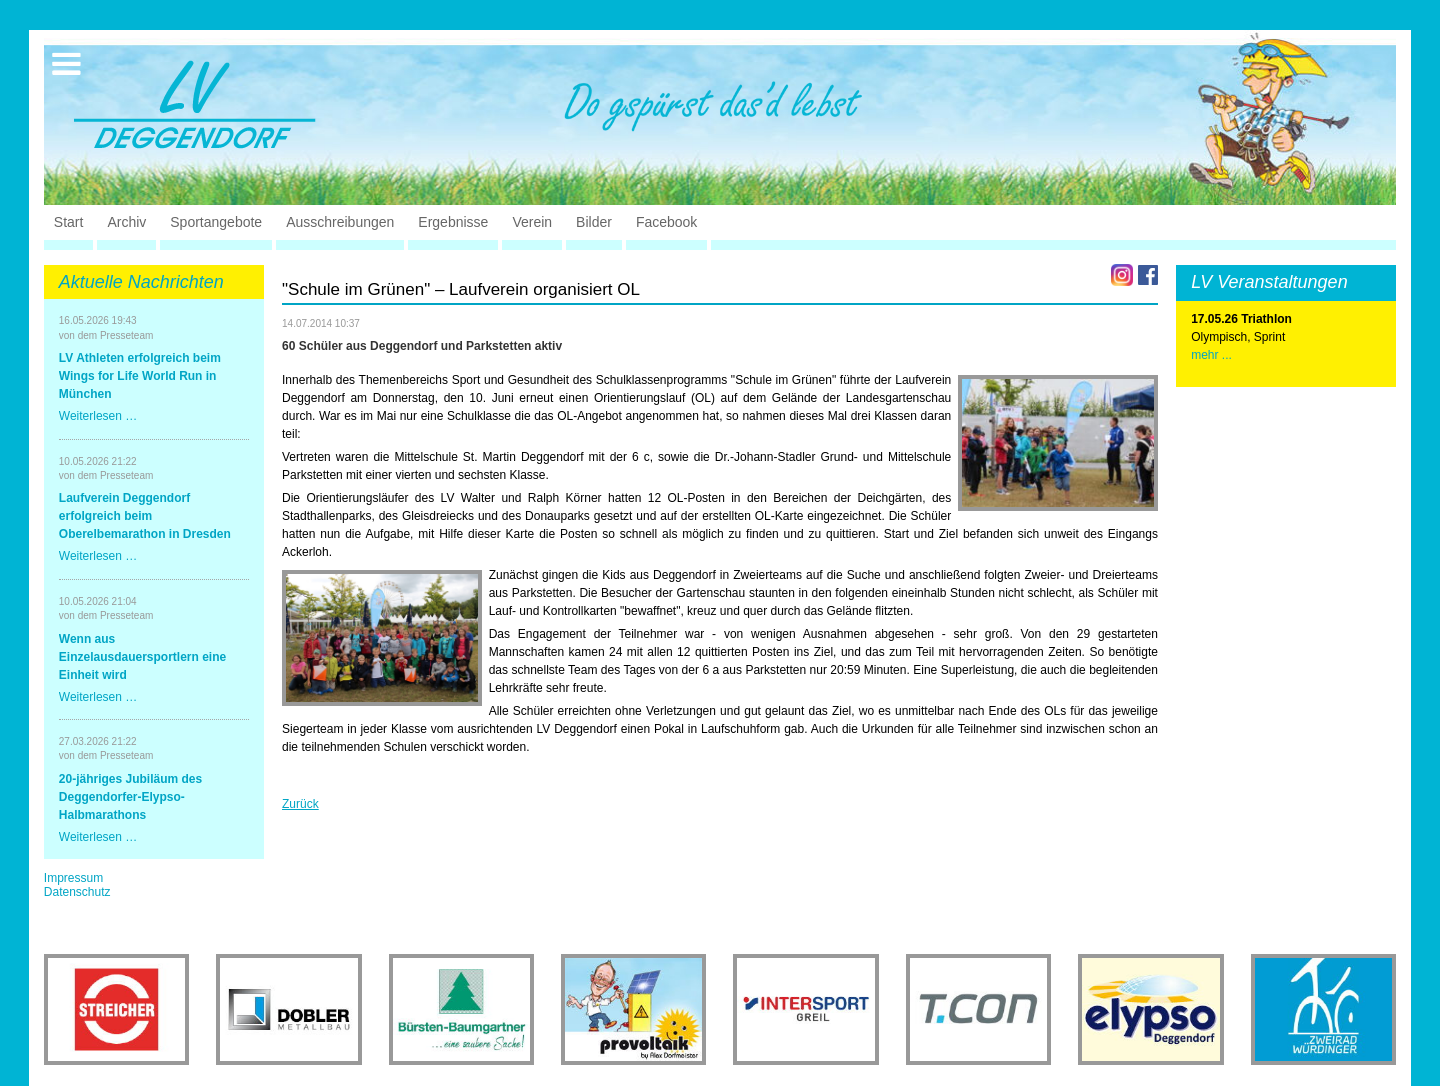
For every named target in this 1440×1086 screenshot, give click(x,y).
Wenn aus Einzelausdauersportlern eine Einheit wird (142, 657)
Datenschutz (77, 892)
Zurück (300, 804)
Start (69, 222)
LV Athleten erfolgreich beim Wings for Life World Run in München (140, 376)
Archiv (126, 222)
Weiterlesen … (98, 416)
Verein (532, 222)
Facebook (666, 222)
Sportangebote (216, 222)
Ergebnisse (453, 222)
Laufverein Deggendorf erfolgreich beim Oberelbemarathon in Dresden (145, 516)
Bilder (594, 222)
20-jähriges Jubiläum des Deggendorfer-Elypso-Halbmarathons (130, 797)
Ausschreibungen (340, 222)
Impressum (73, 878)
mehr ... (1211, 355)
